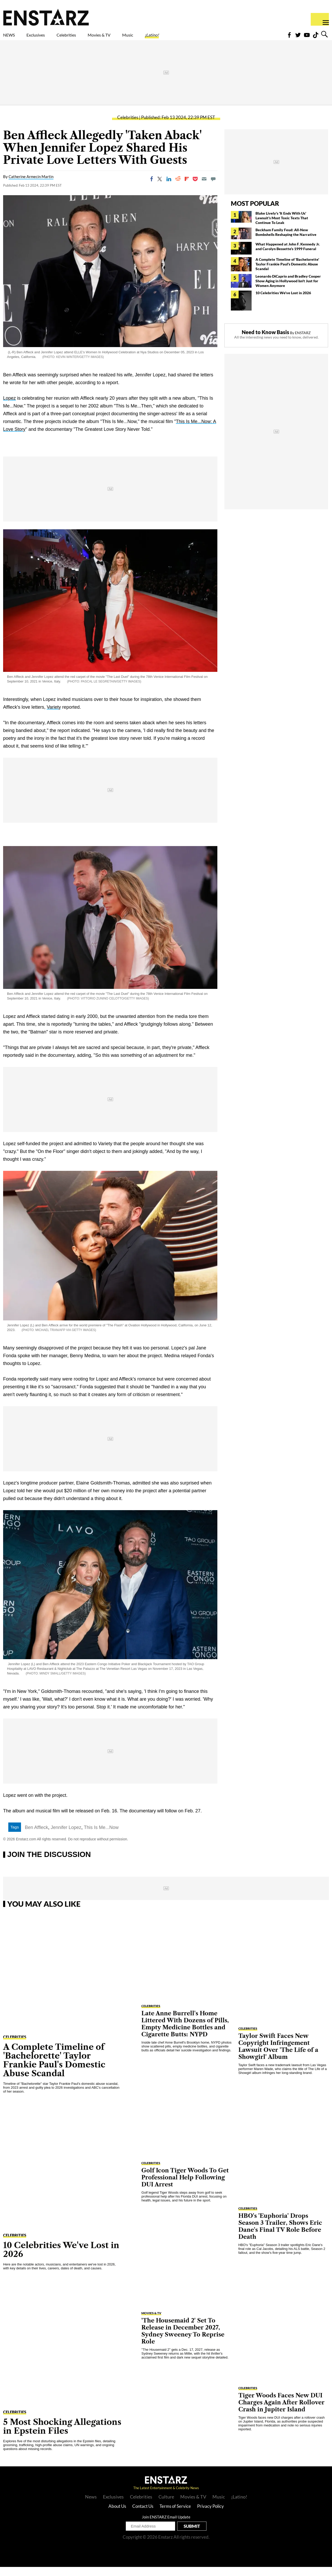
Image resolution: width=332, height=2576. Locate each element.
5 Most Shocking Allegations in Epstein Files (62, 2435)
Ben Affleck (36, 1836)
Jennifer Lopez (66, 1836)
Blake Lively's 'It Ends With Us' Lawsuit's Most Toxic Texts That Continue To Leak (281, 227)
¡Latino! (206, 38)
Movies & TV (136, 38)
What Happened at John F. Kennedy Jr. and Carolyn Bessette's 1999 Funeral (287, 255)
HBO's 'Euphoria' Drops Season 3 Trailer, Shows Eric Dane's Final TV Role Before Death (280, 2235)
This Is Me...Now (101, 1836)
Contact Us (142, 2515)
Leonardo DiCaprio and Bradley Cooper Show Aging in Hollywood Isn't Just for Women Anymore (288, 290)
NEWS (12, 38)
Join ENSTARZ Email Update (166, 2526)
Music (174, 38)
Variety (54, 716)
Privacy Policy (210, 2515)
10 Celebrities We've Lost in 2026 (283, 302)
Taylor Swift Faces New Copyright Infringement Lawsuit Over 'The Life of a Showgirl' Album (278, 2056)
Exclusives (48, 38)
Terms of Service (175, 2515)
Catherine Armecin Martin (31, 185)
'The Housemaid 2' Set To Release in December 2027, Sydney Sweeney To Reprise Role (182, 2340)
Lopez (9, 407)
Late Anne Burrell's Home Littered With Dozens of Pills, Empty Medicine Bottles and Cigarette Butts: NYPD (185, 2033)
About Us (117, 2515)
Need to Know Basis (265, 341)
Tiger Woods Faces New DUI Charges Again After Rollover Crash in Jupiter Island (281, 2411)
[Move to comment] (213, 188)
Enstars (46, 17)
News (91, 2506)
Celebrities (90, 38)
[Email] (204, 188)
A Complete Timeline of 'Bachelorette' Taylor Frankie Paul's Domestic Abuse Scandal (287, 273)
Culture (166, 2506)
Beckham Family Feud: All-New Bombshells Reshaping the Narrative (285, 241)
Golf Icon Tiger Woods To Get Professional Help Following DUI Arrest (185, 2186)
